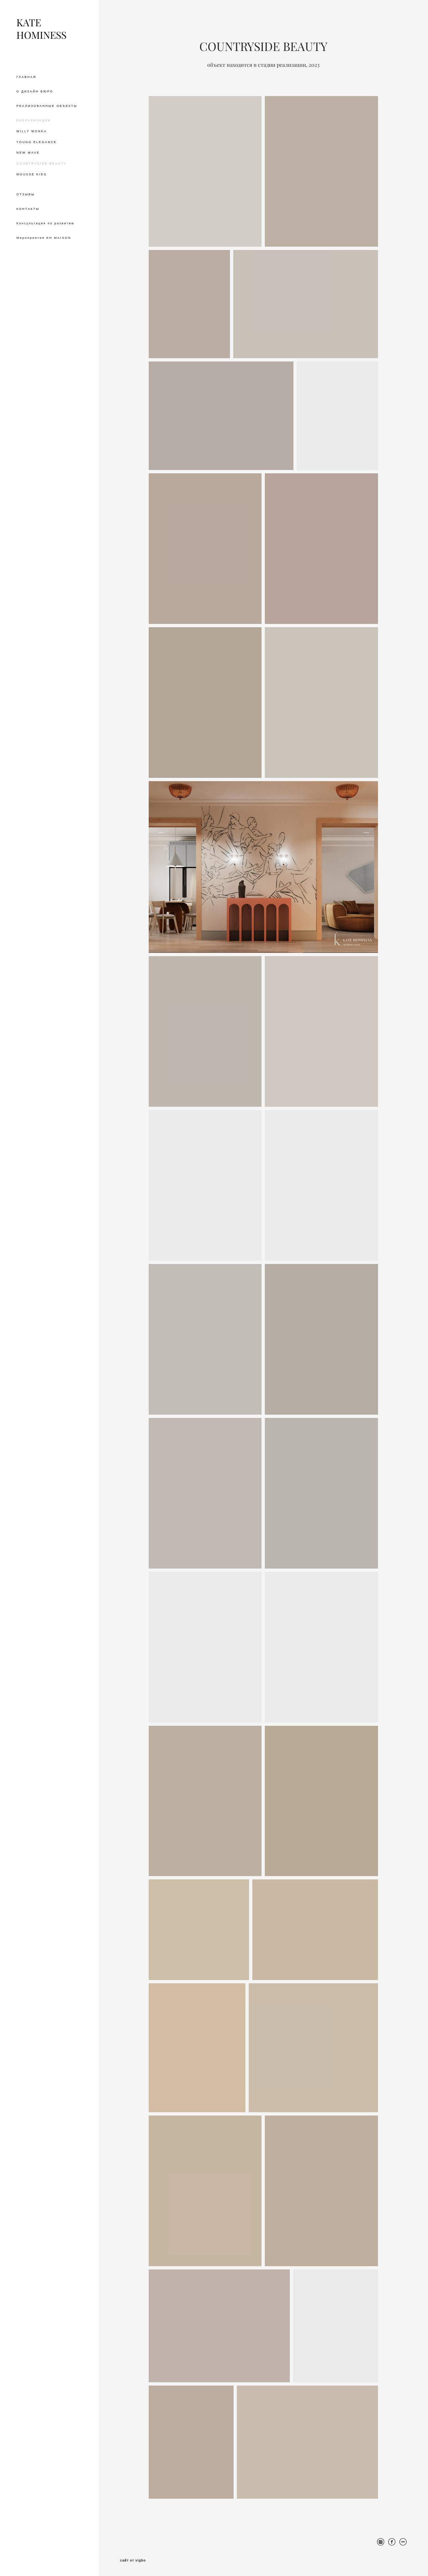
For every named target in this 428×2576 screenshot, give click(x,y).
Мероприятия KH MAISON (43, 237)
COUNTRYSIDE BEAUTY (41, 163)
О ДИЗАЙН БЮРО (34, 91)
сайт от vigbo (133, 2560)
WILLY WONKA (31, 131)
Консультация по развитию (45, 223)
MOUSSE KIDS (31, 174)
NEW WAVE (28, 152)
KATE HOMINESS (41, 28)
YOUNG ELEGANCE (36, 142)
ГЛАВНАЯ (26, 77)
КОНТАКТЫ (27, 209)
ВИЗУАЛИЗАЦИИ (33, 120)
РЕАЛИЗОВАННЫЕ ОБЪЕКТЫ (46, 106)
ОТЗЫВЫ (25, 194)
